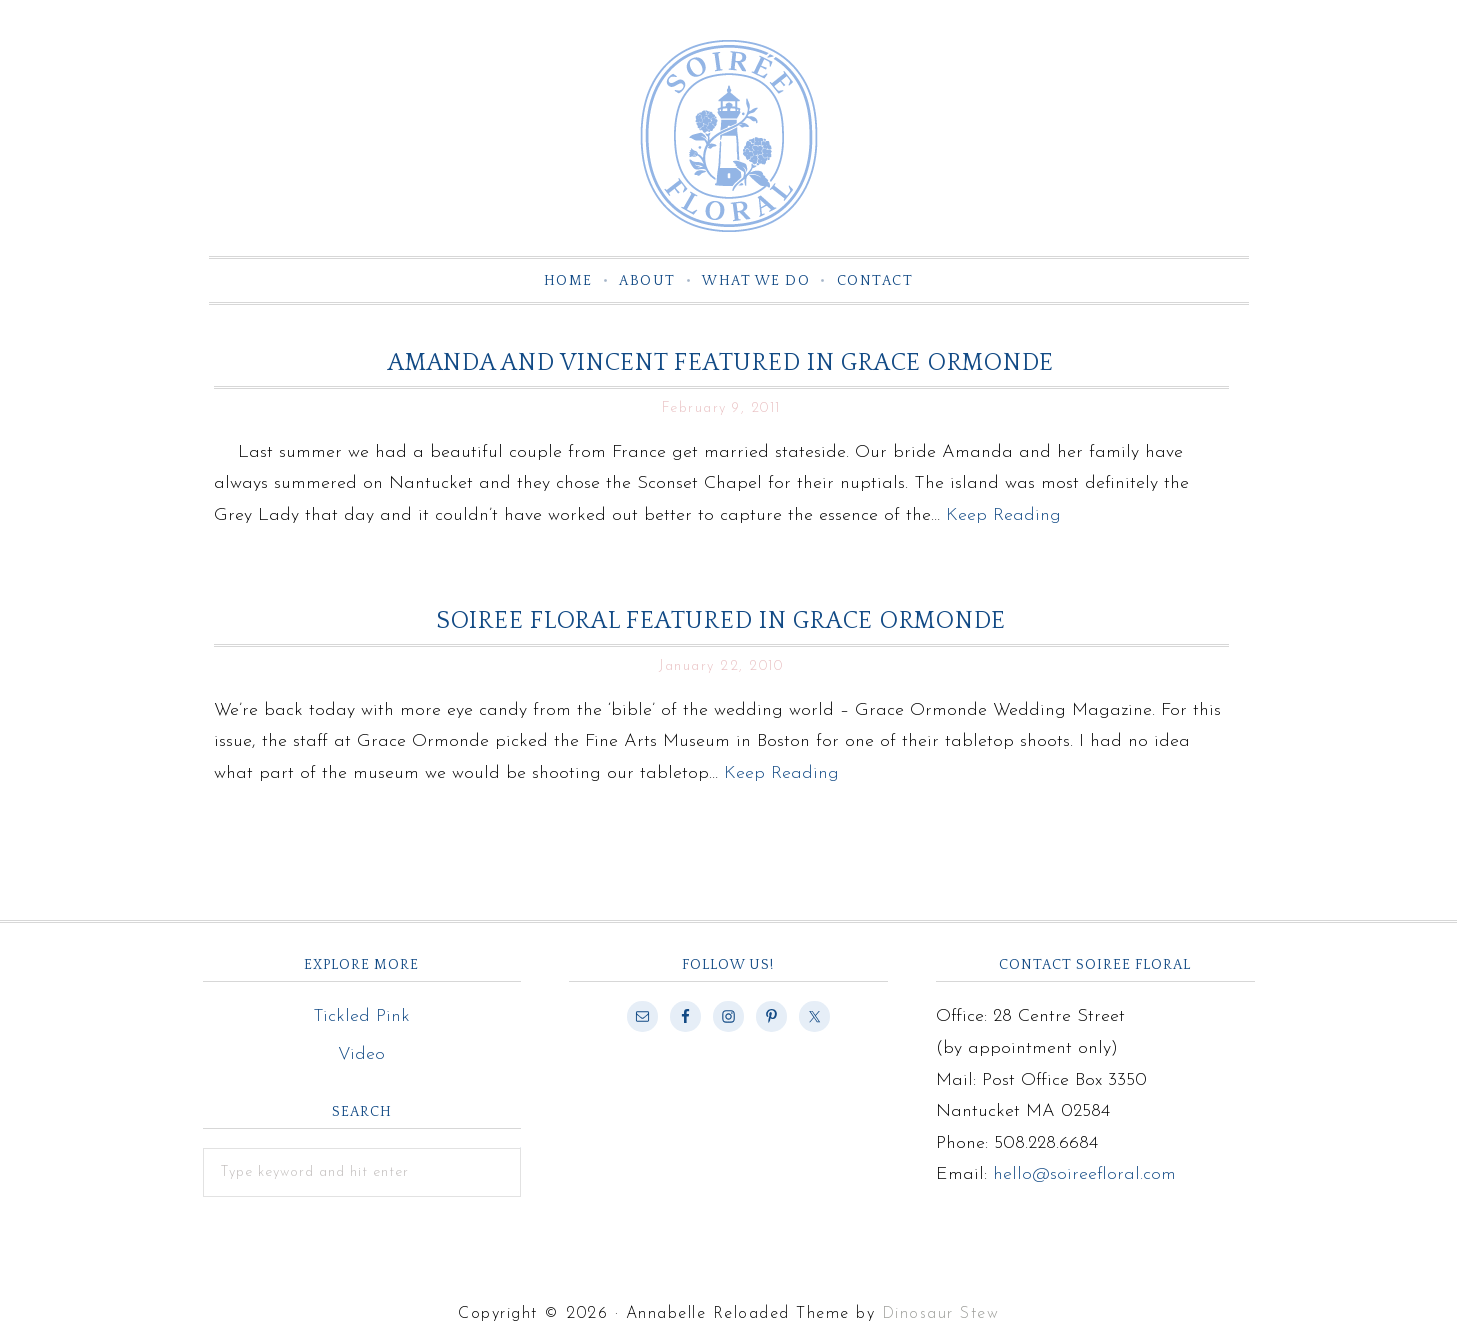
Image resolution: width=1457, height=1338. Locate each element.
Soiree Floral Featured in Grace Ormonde (721, 621)
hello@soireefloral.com (1084, 1174)
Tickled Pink (361, 1016)
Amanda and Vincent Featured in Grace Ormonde (721, 363)
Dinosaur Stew (941, 1314)
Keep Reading (1003, 515)
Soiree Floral (729, 136)
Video (361, 1054)
